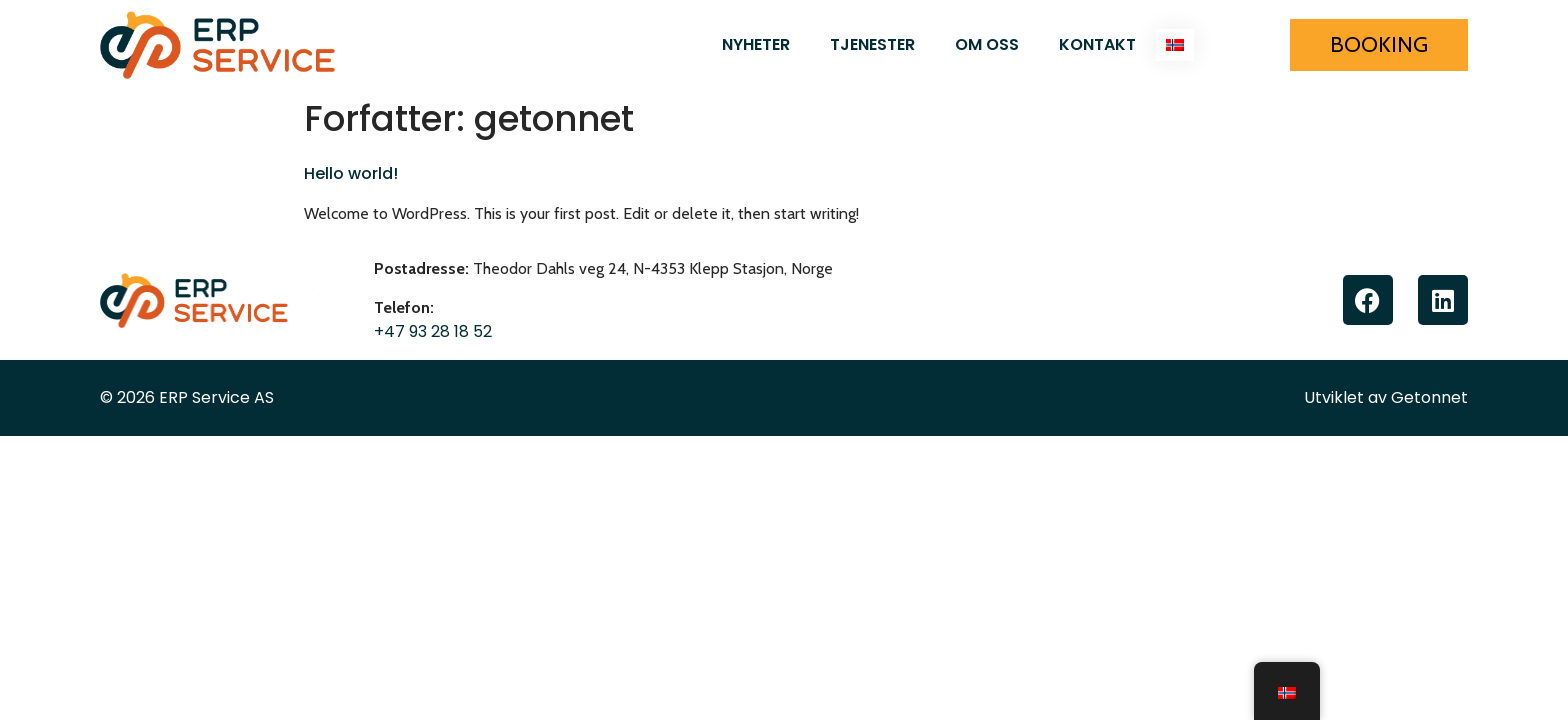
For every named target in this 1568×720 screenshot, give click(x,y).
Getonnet (1429, 397)
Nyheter (756, 44)
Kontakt (1097, 44)
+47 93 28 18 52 (433, 331)
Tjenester (872, 44)
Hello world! (351, 173)
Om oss (987, 44)
